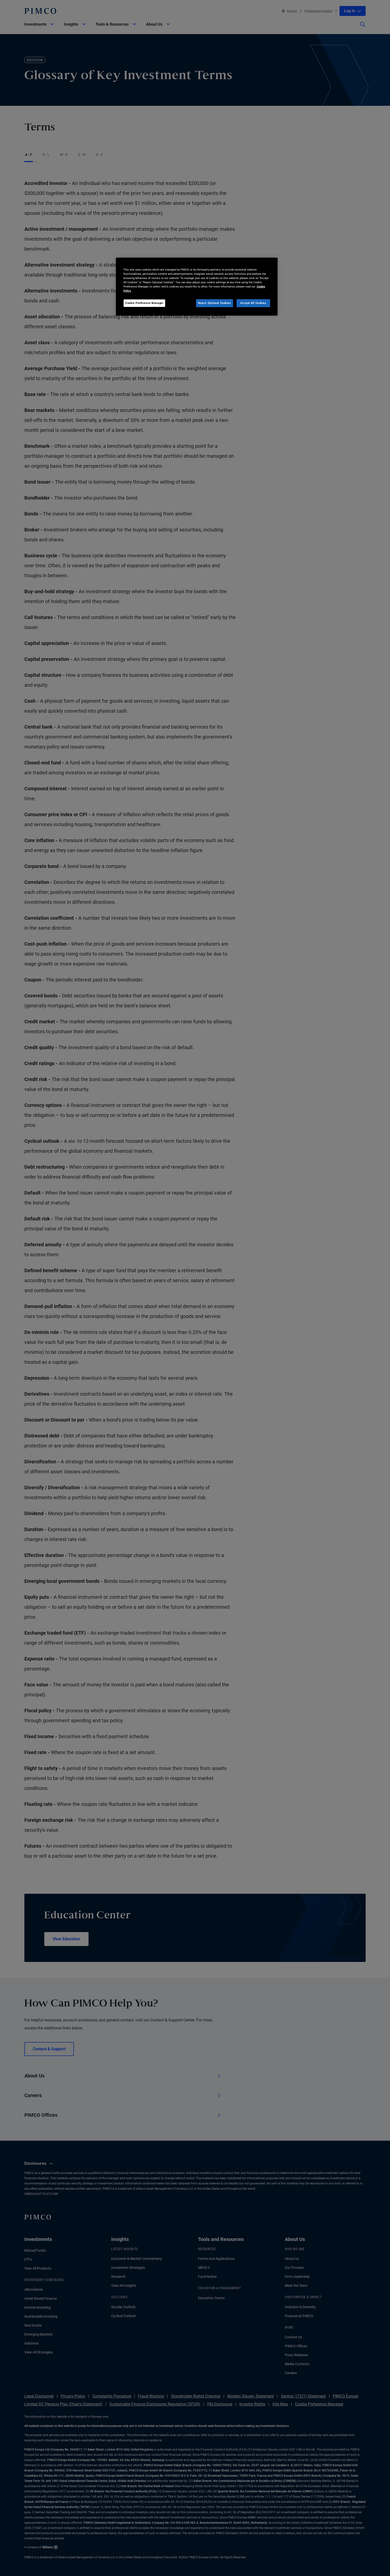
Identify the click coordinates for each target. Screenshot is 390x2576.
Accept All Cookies (253, 303)
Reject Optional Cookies (214, 303)
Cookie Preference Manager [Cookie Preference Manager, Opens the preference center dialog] (144, 303)
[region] (197, 287)
